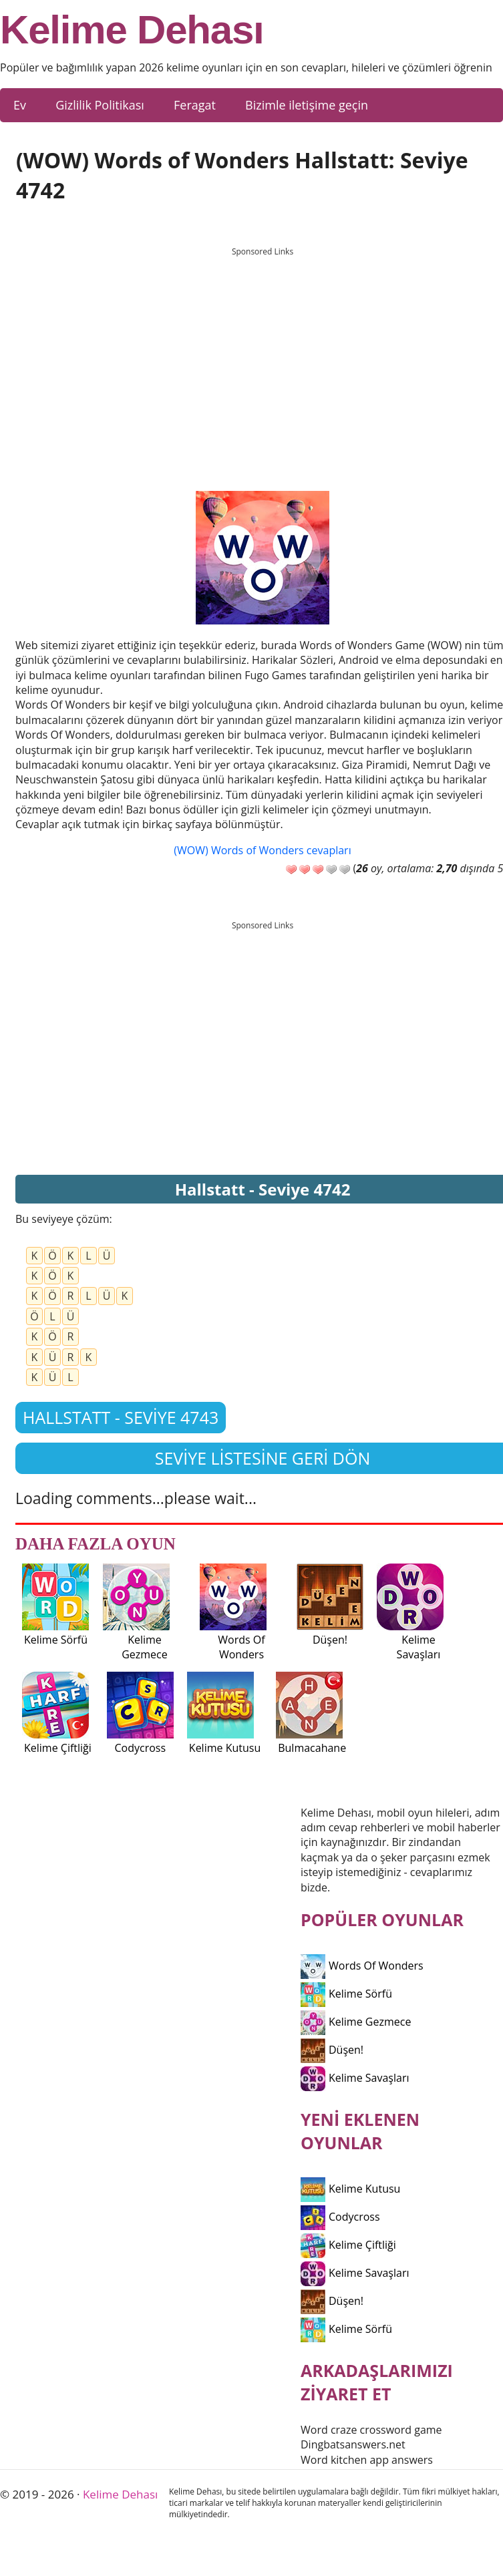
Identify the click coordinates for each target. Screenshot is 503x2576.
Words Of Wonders (362, 1965)
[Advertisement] (262, 356)
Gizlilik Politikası (99, 105)
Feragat (195, 105)
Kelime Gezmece (356, 2021)
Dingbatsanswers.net (353, 2444)
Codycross (340, 2216)
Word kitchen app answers (367, 2459)
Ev (19, 105)
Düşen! (332, 2049)
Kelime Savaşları (355, 2077)
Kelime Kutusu (350, 2188)
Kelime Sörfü (346, 1993)
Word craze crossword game (371, 2429)
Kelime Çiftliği (348, 2244)
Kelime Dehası (132, 30)
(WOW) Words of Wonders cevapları (262, 850)
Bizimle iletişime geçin (306, 105)
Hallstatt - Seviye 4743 (120, 1417)
